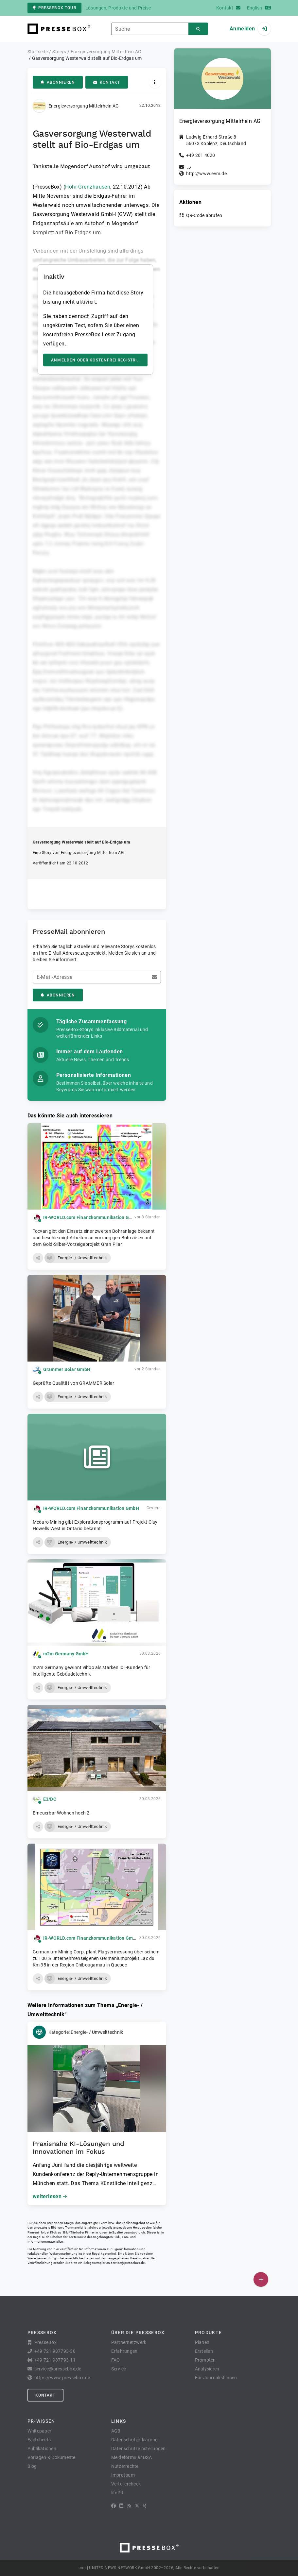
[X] (137, 2505)
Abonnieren (58, 82)
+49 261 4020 (200, 155)
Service (118, 2368)
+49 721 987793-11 (55, 2360)
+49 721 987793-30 (55, 2351)
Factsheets (39, 2439)
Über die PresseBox (138, 2332)
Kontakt (106, 82)
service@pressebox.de (128, 2263)
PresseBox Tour (54, 8)
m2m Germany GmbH (66, 1653)
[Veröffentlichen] (261, 2279)
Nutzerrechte (125, 2466)
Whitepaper (39, 2431)
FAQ (115, 2360)
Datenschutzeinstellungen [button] (138, 2448)
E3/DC (49, 1799)
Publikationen (41, 2448)
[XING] (145, 2505)
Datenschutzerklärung (134, 2439)
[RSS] (129, 2505)
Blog (32, 2466)
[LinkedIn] (121, 2505)
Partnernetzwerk (129, 2342)
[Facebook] (113, 2505)
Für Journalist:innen (216, 2377)
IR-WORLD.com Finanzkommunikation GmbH (91, 1217)
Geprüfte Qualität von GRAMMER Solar (73, 1383)
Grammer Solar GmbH (67, 1369)
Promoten (205, 2360)
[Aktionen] (155, 82)
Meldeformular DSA (131, 2457)
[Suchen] (198, 29)
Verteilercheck (126, 2483)
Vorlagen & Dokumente (51, 2457)
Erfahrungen (124, 2351)
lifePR (117, 2492)
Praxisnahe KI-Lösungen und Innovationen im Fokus (78, 2147)
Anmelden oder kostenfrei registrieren (99, 360)
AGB (116, 2431)
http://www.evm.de (206, 173)
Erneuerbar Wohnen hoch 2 (61, 1812)
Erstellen (204, 2351)
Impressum (123, 2475)
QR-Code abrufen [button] (204, 215)
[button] (38, 1258)
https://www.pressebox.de (62, 2377)
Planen (202, 2342)
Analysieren (207, 2368)
